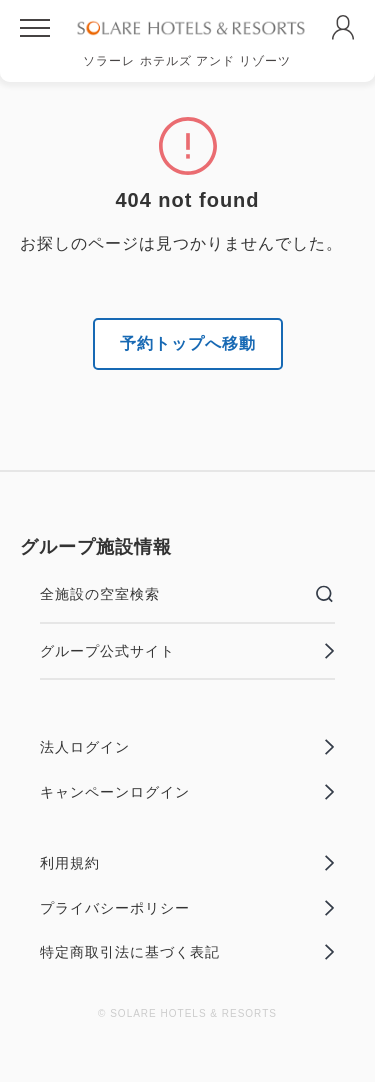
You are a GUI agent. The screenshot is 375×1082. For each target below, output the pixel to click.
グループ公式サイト (187, 651)
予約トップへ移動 (188, 343)
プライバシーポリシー (187, 908)
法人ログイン (187, 747)
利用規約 (187, 863)
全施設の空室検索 (187, 594)
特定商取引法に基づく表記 (187, 952)
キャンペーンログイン (187, 792)
